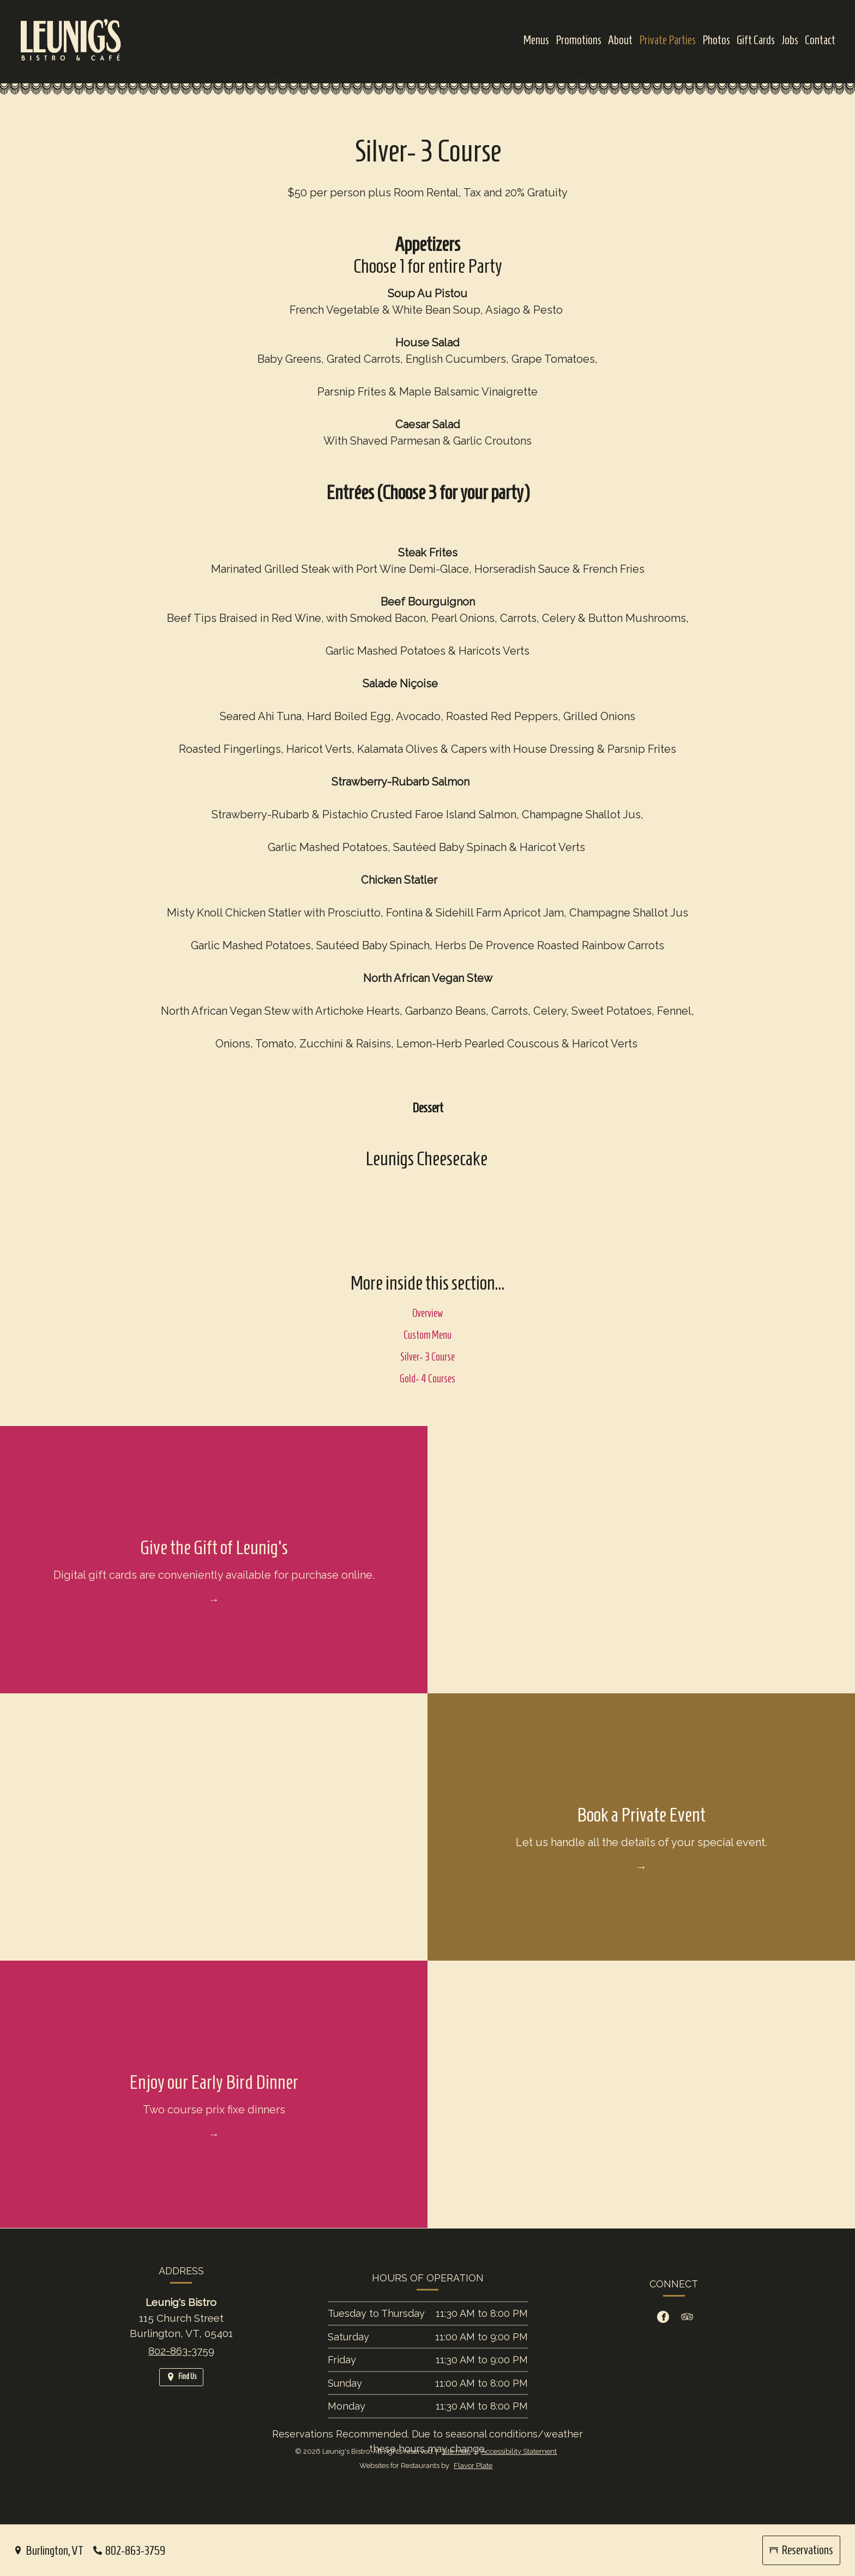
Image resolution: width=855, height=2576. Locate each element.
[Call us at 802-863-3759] (129, 2550)
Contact (820, 39)
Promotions (578, 39)
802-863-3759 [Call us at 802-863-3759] (181, 2364)
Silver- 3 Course (427, 1370)
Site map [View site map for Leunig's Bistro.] (456, 2451)
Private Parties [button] (667, 39)
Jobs (789, 39)
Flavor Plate (473, 2465)
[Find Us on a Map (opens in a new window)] (181, 2391)
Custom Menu (427, 1349)
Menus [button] (536, 39)
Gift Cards (756, 39)
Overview (427, 1327)
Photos (716, 39)
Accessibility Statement (519, 2451)
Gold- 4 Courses (427, 1392)
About (620, 39)
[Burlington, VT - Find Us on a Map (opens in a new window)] (48, 2550)
